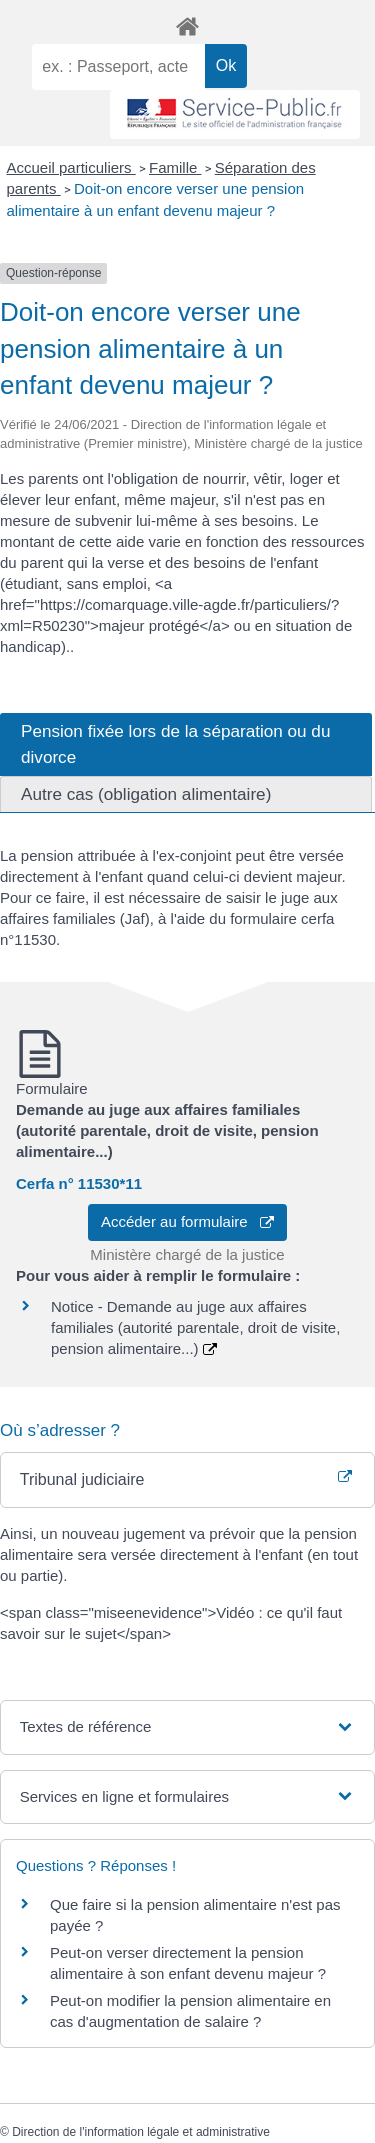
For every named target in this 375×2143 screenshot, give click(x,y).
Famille (175, 167)
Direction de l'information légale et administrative (141, 2132)
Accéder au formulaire (187, 1221)
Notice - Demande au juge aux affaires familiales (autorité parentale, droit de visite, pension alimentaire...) (195, 1327)
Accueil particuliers (71, 167)
